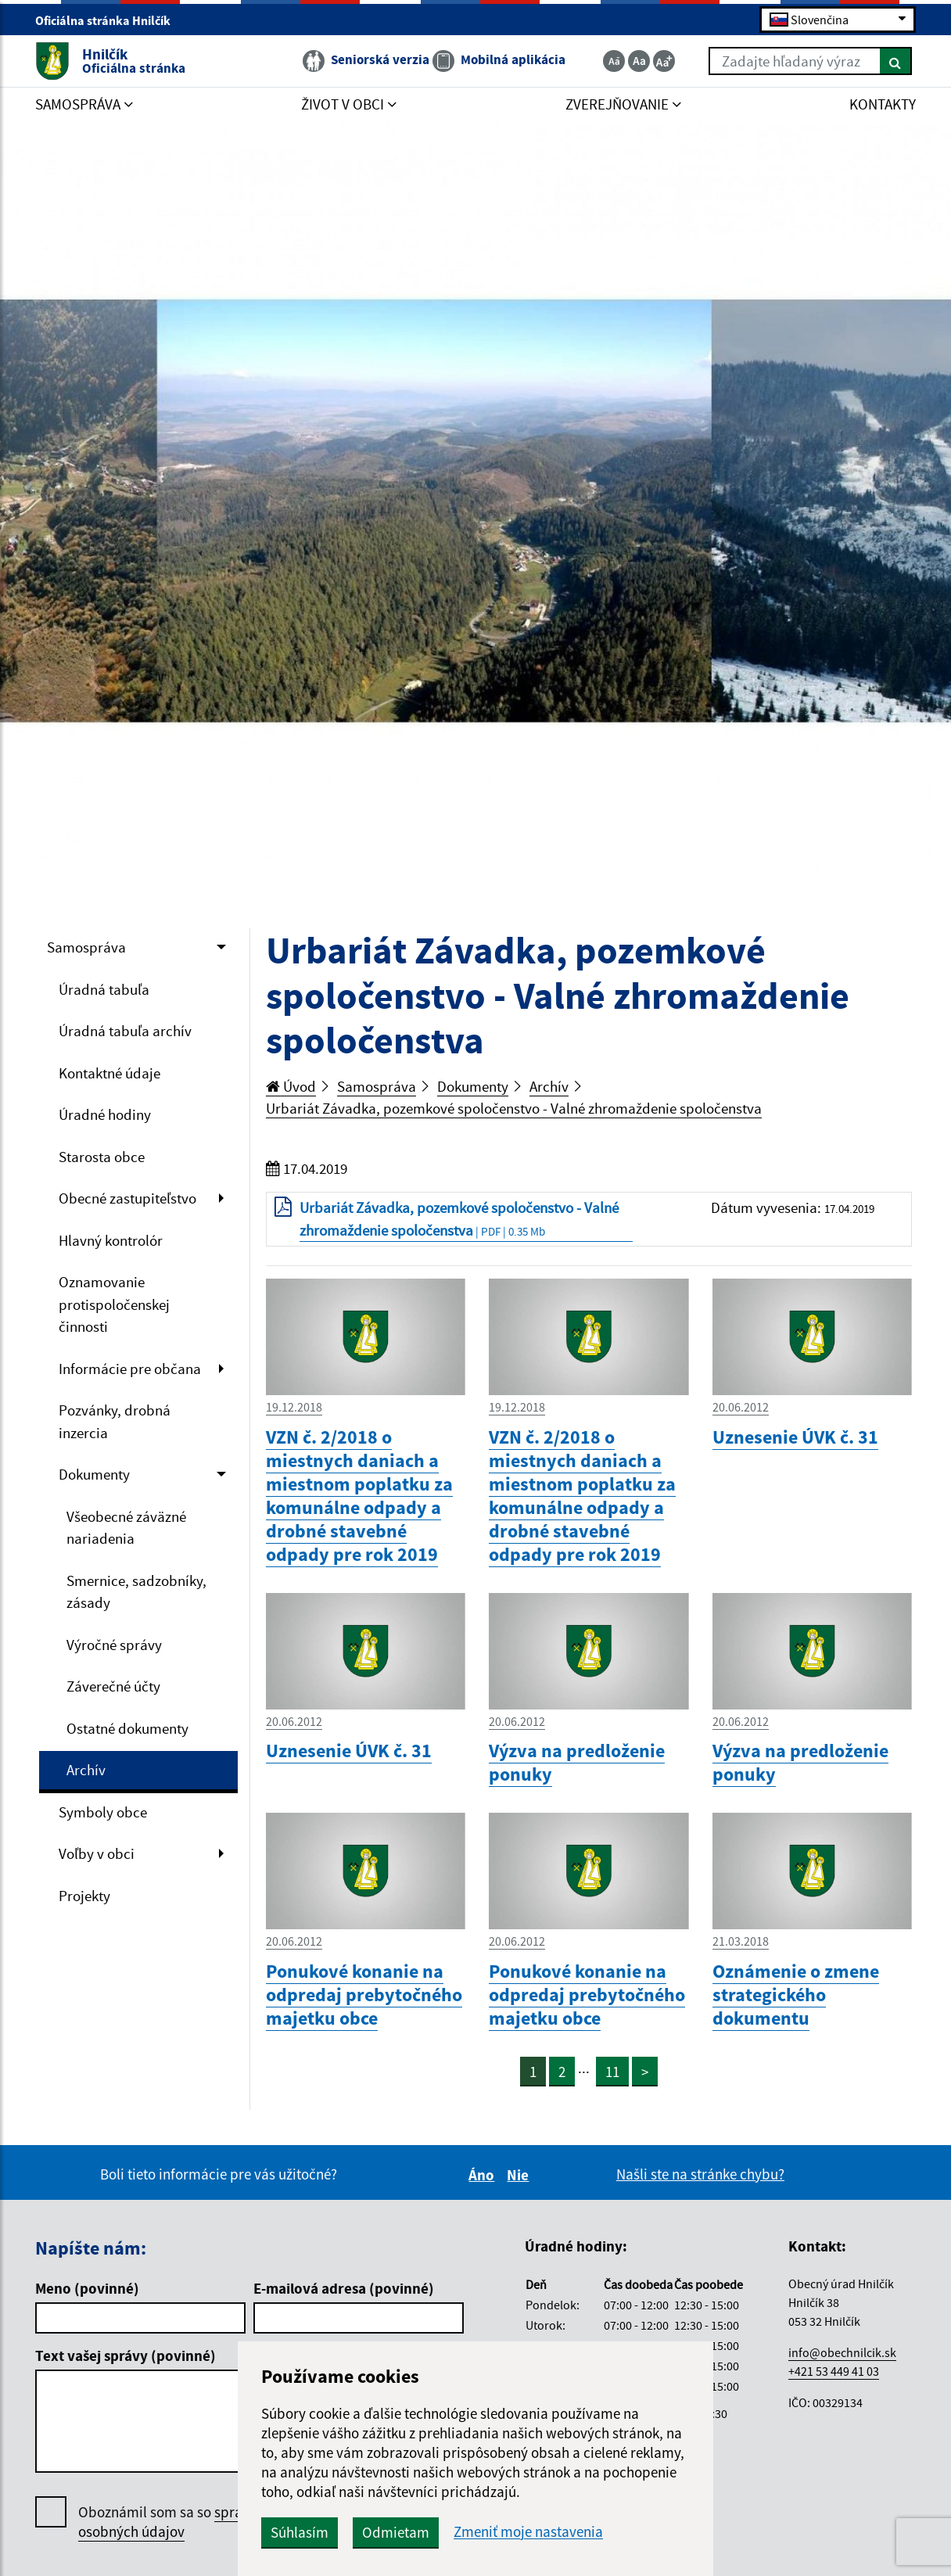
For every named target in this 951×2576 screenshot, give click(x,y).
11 (612, 2071)
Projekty (84, 1895)
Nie (520, 2174)
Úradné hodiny (105, 1114)
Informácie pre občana (130, 1368)
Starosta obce (102, 1156)
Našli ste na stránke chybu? (700, 2174)
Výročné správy (114, 1644)
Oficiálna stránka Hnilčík (109, 20)
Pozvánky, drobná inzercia (114, 1421)
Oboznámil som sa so (187, 2522)
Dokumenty (94, 1474)
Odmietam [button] (395, 2532)
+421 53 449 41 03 (833, 2371)
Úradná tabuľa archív (125, 1030)
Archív (86, 1769)
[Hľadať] (896, 61)
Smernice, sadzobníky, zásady (136, 1592)
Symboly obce (103, 1812)
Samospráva (86, 947)
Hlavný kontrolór (111, 1240)
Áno (483, 2174)
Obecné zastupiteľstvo (127, 1198)
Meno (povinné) (87, 2288)
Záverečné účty (113, 1686)
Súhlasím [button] (299, 2532)
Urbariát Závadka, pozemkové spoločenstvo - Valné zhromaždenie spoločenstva (514, 1108)
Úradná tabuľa (104, 989)
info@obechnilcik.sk (842, 2352)
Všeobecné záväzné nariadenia (126, 1527)
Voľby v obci (97, 1853)
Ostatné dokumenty (127, 1728)
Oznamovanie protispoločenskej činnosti (114, 1304)
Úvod (291, 1086)
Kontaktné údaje (109, 1073)
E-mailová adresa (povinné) (343, 2288)
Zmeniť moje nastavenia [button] (528, 2531)
